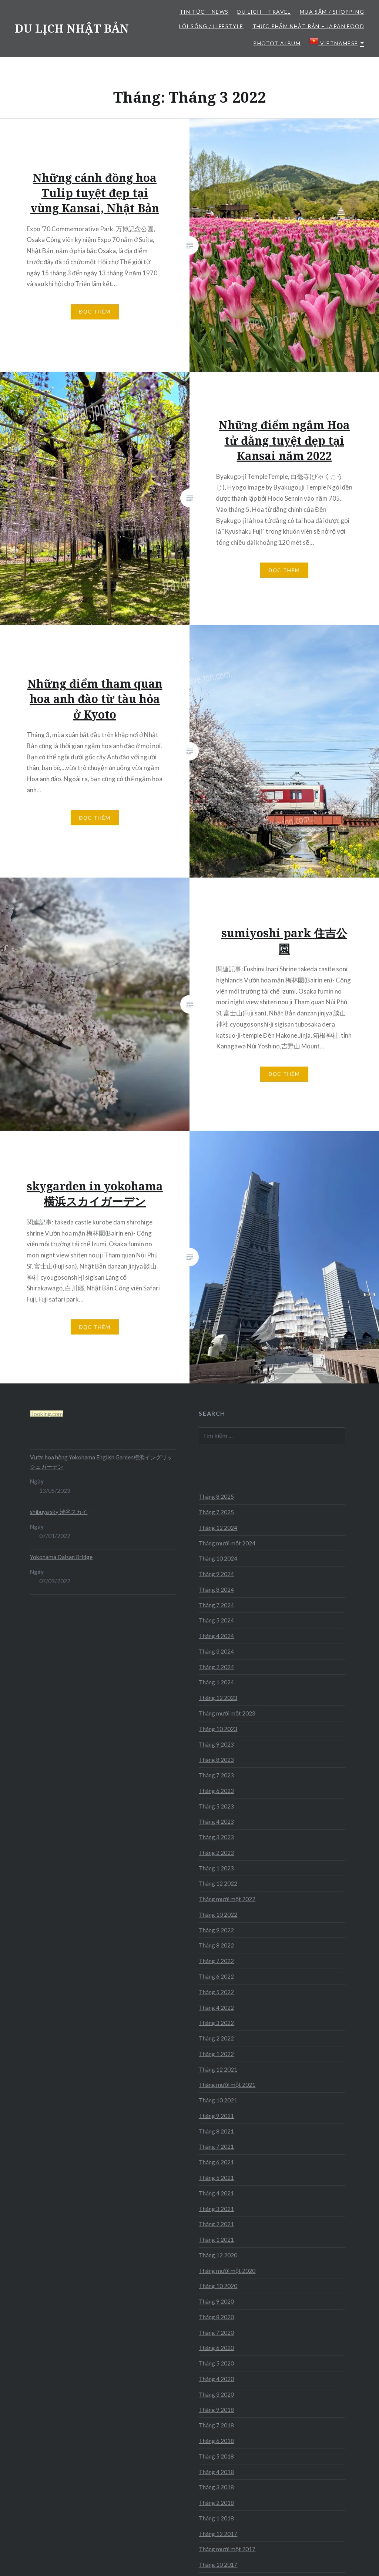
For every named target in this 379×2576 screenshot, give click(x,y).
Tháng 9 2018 (216, 2409)
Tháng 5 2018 (216, 2456)
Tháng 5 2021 (216, 2177)
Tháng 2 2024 (216, 1667)
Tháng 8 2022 (216, 1945)
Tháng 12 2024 (218, 1527)
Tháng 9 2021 (216, 2115)
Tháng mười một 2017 (227, 2549)
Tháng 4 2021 (216, 2193)
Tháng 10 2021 (218, 2100)
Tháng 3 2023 (216, 1837)
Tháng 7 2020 (216, 2332)
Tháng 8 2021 (216, 2131)
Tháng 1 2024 (216, 1682)
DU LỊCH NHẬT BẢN (72, 28)
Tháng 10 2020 (218, 2285)
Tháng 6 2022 (216, 1976)
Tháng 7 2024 (216, 1605)
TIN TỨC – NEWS (204, 12)
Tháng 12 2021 (218, 2069)
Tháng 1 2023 (216, 1868)
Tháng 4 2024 (216, 1635)
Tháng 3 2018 (216, 2487)
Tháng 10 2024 (218, 1558)
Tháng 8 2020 (216, 2317)
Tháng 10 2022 (218, 1914)
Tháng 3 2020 (216, 2394)
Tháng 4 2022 (216, 2007)
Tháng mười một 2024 (227, 1543)
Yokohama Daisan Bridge (61, 1557)
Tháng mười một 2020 (227, 2270)
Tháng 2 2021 (216, 2224)
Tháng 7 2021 (216, 2146)
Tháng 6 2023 (216, 1790)
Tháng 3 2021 (216, 2208)
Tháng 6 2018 (216, 2440)
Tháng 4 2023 (216, 1821)
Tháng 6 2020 (216, 2347)
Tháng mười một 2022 (227, 1899)
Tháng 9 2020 (216, 2301)
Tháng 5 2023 (216, 1806)
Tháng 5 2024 (216, 1620)
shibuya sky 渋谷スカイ (58, 1511)
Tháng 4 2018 (216, 2472)
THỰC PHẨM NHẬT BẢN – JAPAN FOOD (308, 26)
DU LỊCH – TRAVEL (264, 12)
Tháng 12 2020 (218, 2255)
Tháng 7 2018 (216, 2425)
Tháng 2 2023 (216, 1852)
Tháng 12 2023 (218, 1697)
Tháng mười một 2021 (227, 2084)
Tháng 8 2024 (216, 1589)
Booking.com (46, 1413)
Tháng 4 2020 (216, 2379)
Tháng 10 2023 (218, 1728)
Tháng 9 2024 (216, 1574)
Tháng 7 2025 (216, 1512)
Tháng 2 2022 (216, 2038)
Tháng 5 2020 (216, 2363)
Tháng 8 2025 (216, 1496)
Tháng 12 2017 (218, 2533)
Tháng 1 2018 (216, 2518)
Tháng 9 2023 (216, 1744)
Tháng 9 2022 (216, 1930)
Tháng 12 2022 (218, 1883)
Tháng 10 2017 (218, 2564)
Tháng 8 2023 (216, 1759)
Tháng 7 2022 (216, 1960)
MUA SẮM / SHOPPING (332, 12)
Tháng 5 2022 (216, 1992)
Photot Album (277, 43)
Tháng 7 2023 (216, 1775)
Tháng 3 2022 (216, 2022)
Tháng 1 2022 (216, 2053)
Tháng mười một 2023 (227, 1713)
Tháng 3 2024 (216, 1651)
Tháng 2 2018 (216, 2502)
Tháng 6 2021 (216, 2162)
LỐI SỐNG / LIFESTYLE (211, 26)
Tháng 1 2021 (216, 2239)
